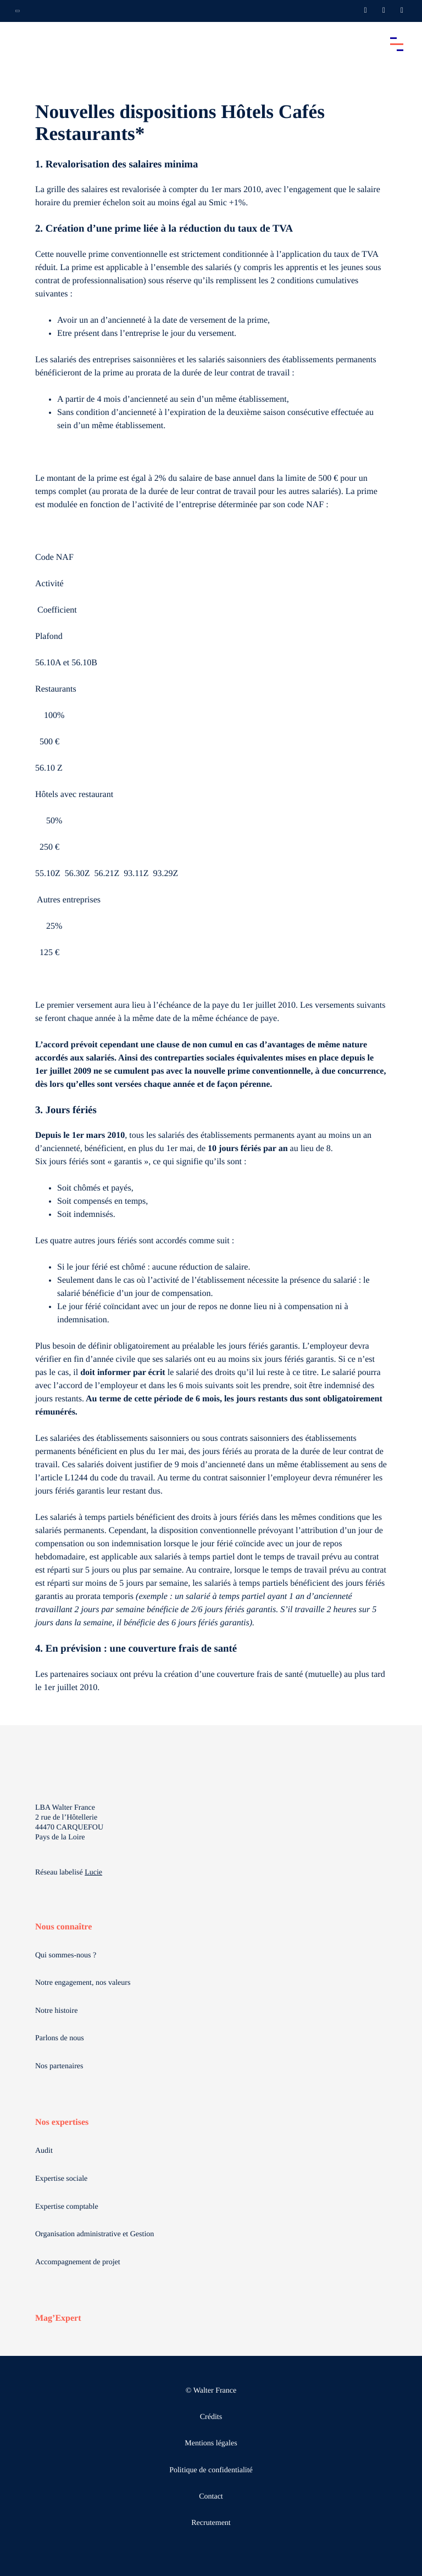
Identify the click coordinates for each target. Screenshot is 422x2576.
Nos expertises (61, 2122)
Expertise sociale (61, 2179)
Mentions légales (211, 2443)
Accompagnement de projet (77, 2262)
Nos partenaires (59, 2066)
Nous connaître (63, 1927)
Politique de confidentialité (211, 2470)
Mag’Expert (58, 2318)
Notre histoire (56, 2011)
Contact (211, 2497)
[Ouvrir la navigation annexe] (17, 11)
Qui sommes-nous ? (65, 1955)
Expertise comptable (66, 2207)
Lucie (93, 1872)
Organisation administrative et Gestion (94, 2234)
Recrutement (211, 2523)
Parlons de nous (59, 2038)
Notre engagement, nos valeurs (82, 1983)
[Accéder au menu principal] (396, 44)
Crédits (211, 2417)
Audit (44, 2151)
